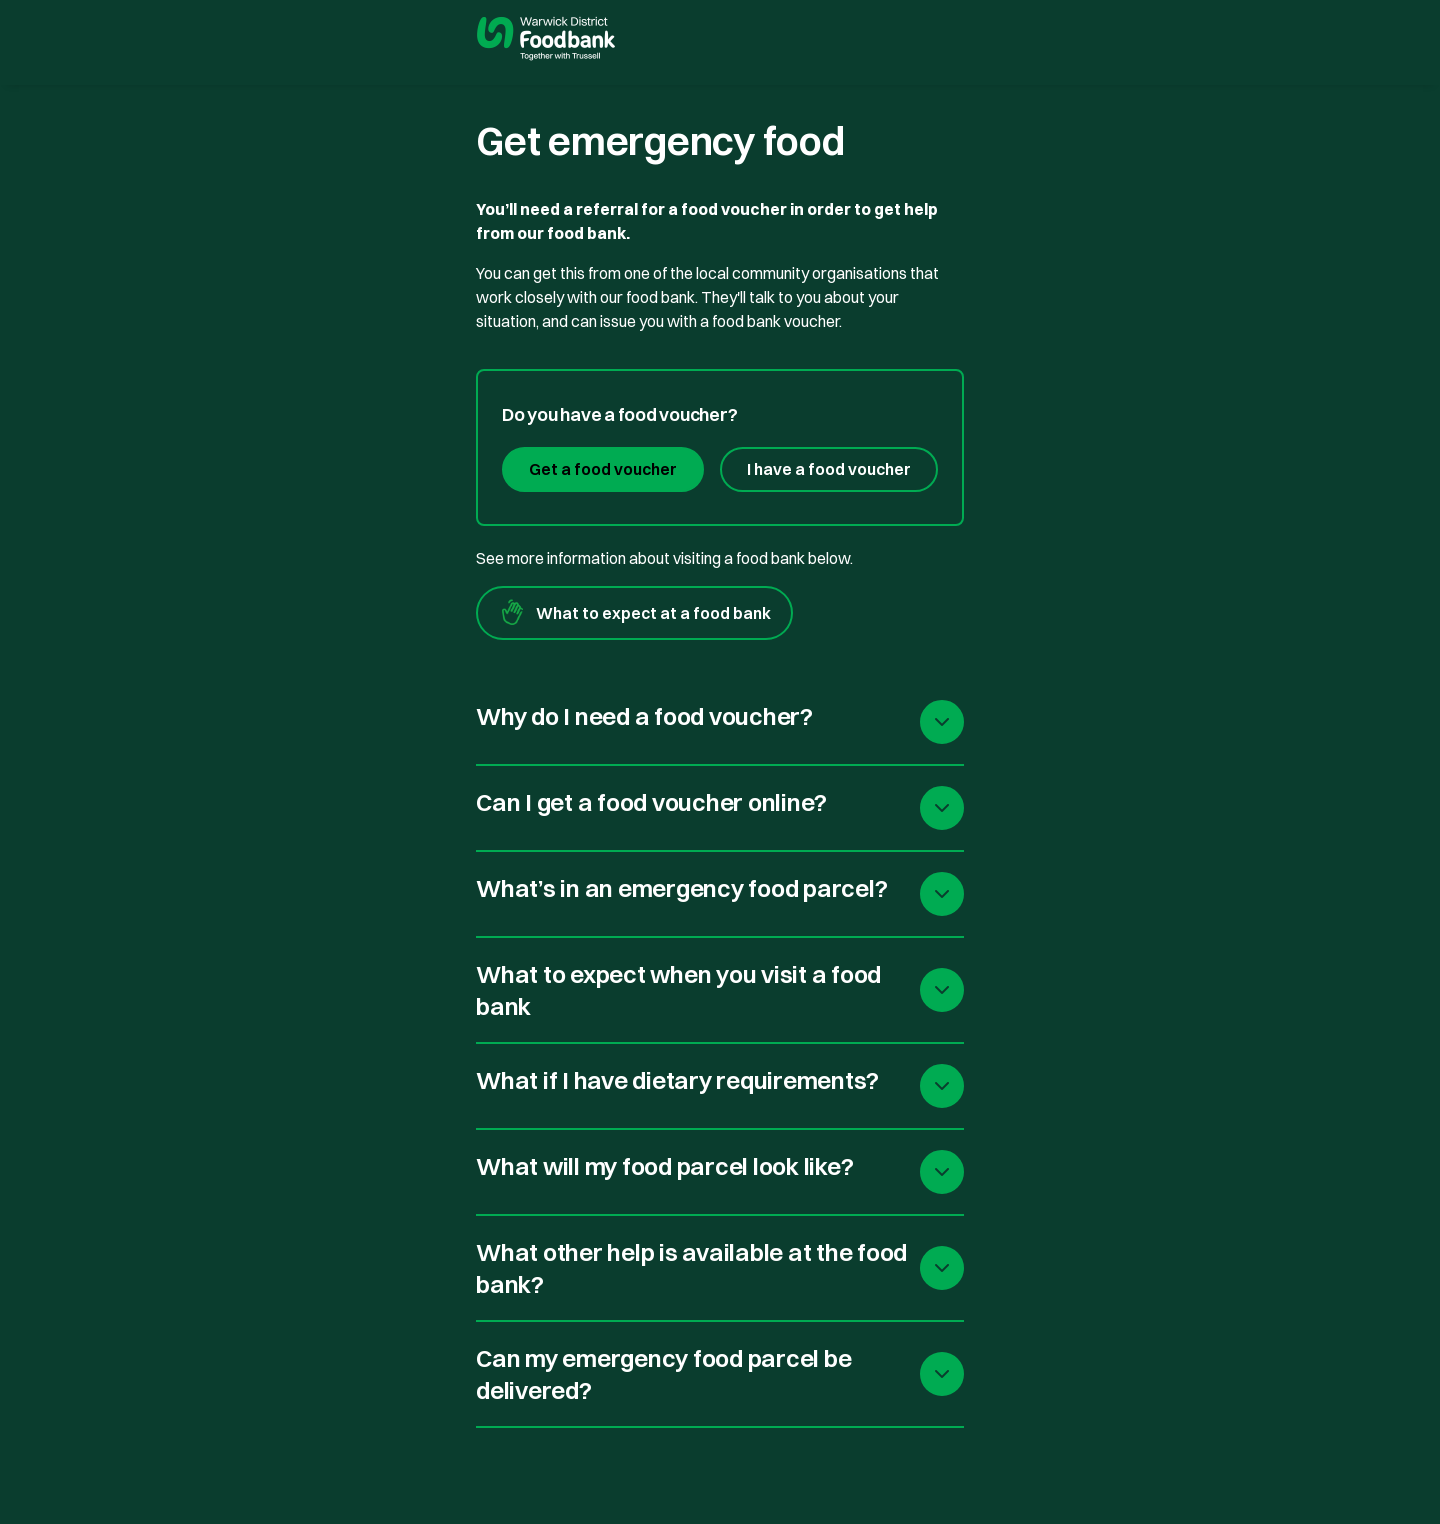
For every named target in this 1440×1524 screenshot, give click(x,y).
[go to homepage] (546, 41)
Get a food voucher (603, 469)
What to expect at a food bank (634, 613)
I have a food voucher (829, 469)
